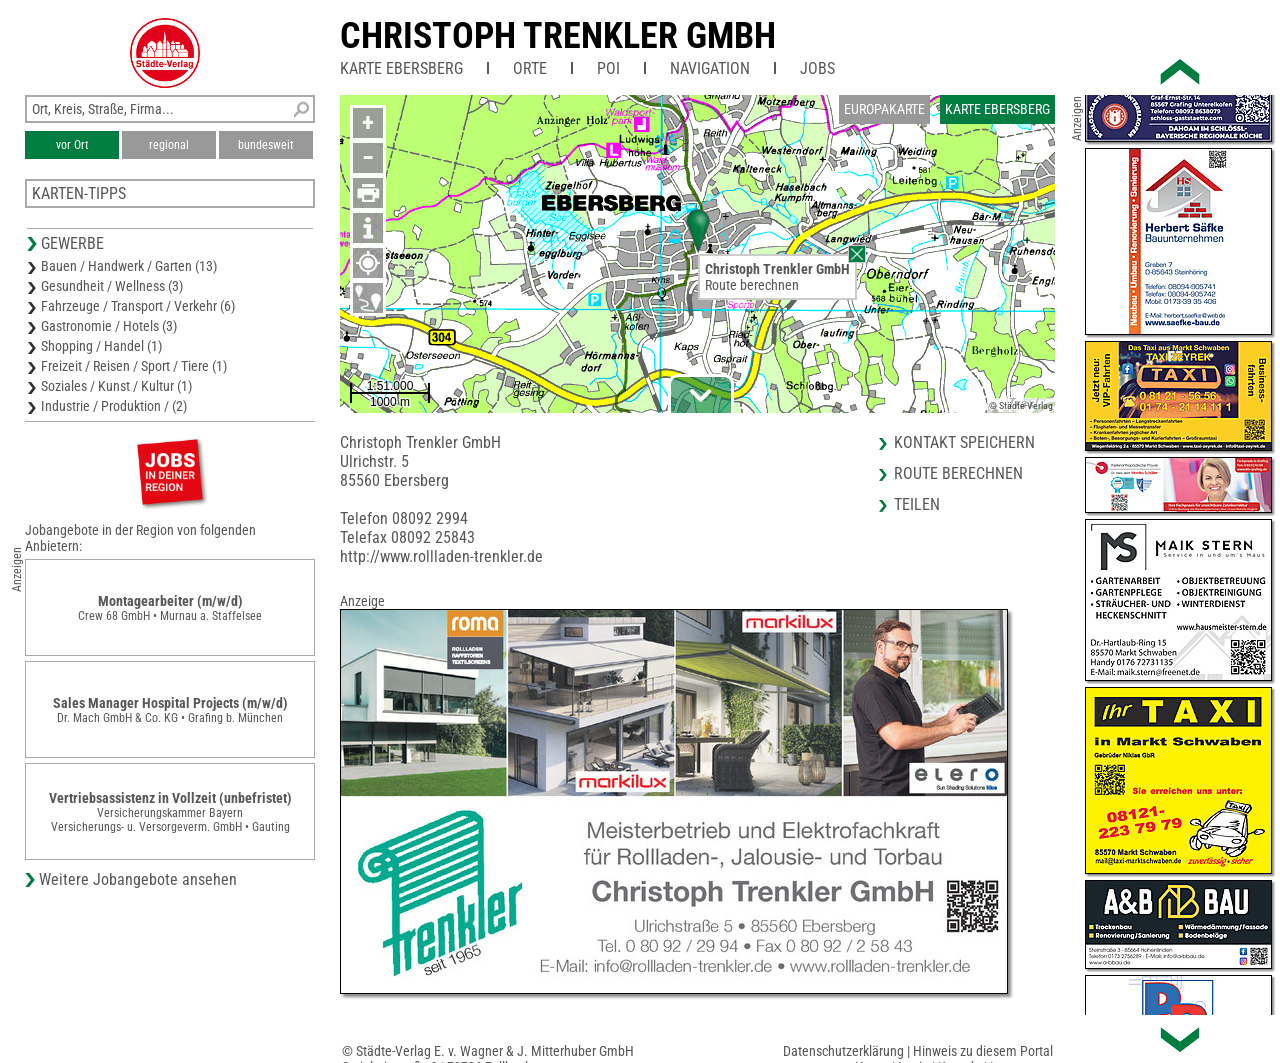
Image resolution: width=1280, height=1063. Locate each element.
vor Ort (72, 145)
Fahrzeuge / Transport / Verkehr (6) (138, 306)
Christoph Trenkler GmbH (558, 36)
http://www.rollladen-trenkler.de (441, 556)
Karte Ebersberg (401, 68)
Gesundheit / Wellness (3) (112, 286)
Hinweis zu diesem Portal (983, 1051)
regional (169, 145)
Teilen (917, 504)
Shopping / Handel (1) (101, 346)
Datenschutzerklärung (843, 1051)
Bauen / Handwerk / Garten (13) (129, 266)
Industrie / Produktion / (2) (114, 406)
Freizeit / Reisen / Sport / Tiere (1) (134, 366)
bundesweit (266, 145)
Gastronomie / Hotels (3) (109, 326)
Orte (530, 68)
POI (608, 68)
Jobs (817, 68)
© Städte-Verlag (1021, 405)
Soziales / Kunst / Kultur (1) (116, 386)
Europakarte (884, 109)
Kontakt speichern (964, 442)
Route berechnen (752, 285)
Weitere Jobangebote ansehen (138, 879)
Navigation (710, 68)
